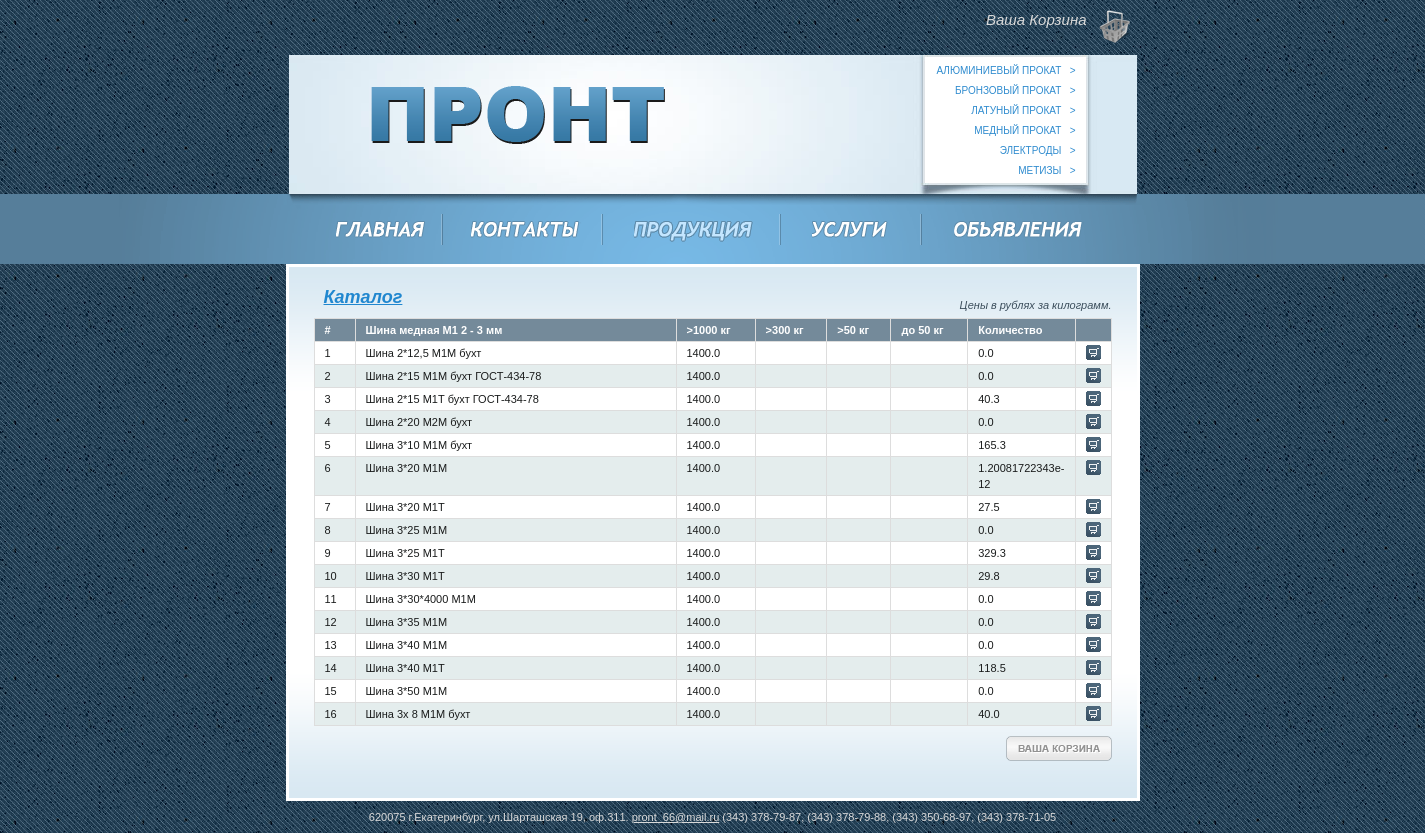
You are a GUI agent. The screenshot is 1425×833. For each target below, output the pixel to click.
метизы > (1046, 170)
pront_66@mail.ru (676, 817)
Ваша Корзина (1059, 748)
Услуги (851, 231)
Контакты (525, 231)
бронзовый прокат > (1015, 90)
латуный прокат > (1023, 110)
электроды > (1038, 150)
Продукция (694, 231)
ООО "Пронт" (518, 124)
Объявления (1018, 231)
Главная (381, 231)
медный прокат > (1024, 130)
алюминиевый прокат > (1005, 70)
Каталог (363, 297)
